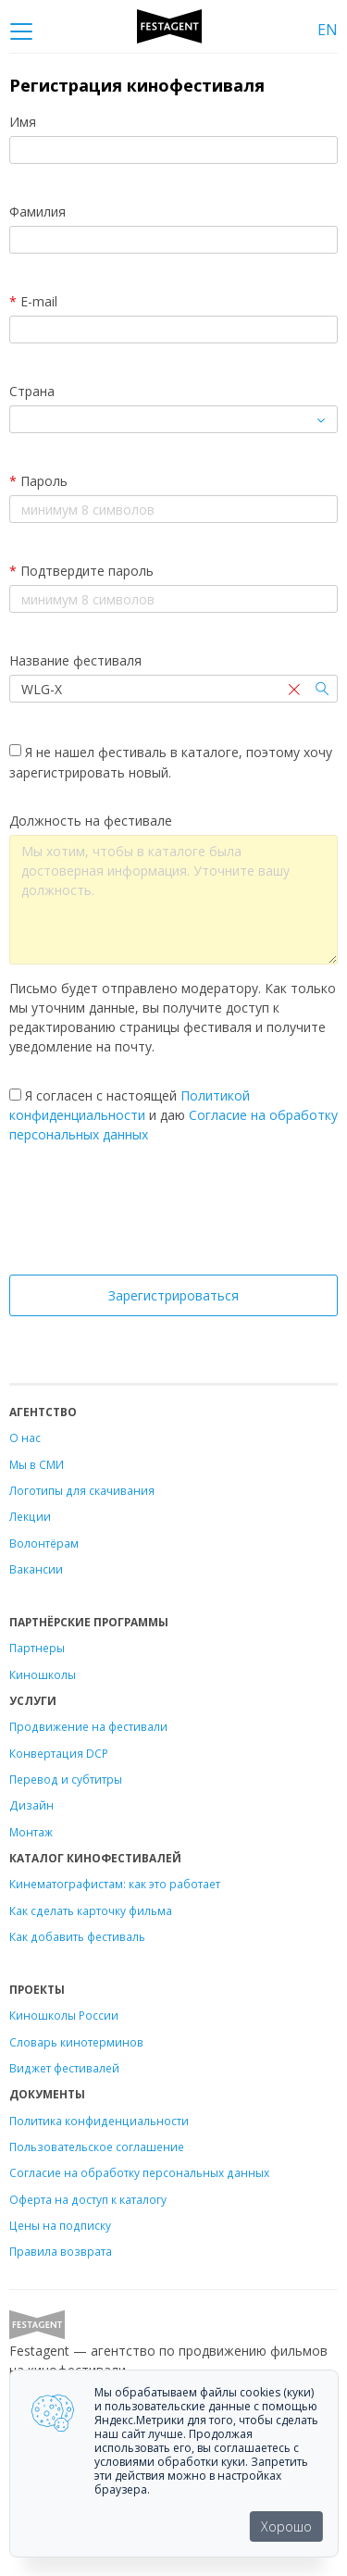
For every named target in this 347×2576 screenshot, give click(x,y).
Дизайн (31, 1805)
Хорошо (286, 2526)
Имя (22, 122)
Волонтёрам (44, 1543)
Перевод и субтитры (65, 1779)
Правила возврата (60, 2251)
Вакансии (36, 1569)
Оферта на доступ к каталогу (88, 2199)
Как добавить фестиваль (77, 1936)
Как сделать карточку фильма (90, 1910)
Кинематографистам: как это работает (114, 1883)
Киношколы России (63, 2015)
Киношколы (42, 1674)
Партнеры (37, 1647)
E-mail (33, 301)
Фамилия (37, 211)
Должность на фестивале (90, 820)
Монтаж (31, 1831)
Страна (32, 391)
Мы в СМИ (36, 1464)
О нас (25, 1437)
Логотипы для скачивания (82, 1490)
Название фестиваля (75, 660)
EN (327, 29)
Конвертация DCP (58, 1753)
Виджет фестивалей (64, 2067)
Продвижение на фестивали (88, 1726)
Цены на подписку (60, 2225)
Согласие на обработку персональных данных (139, 2172)
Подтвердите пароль (81, 570)
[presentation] (174, 1214)
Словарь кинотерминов (76, 2042)
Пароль (38, 481)
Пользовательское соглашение (96, 2146)
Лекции (30, 1516)
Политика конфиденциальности (99, 2120)
